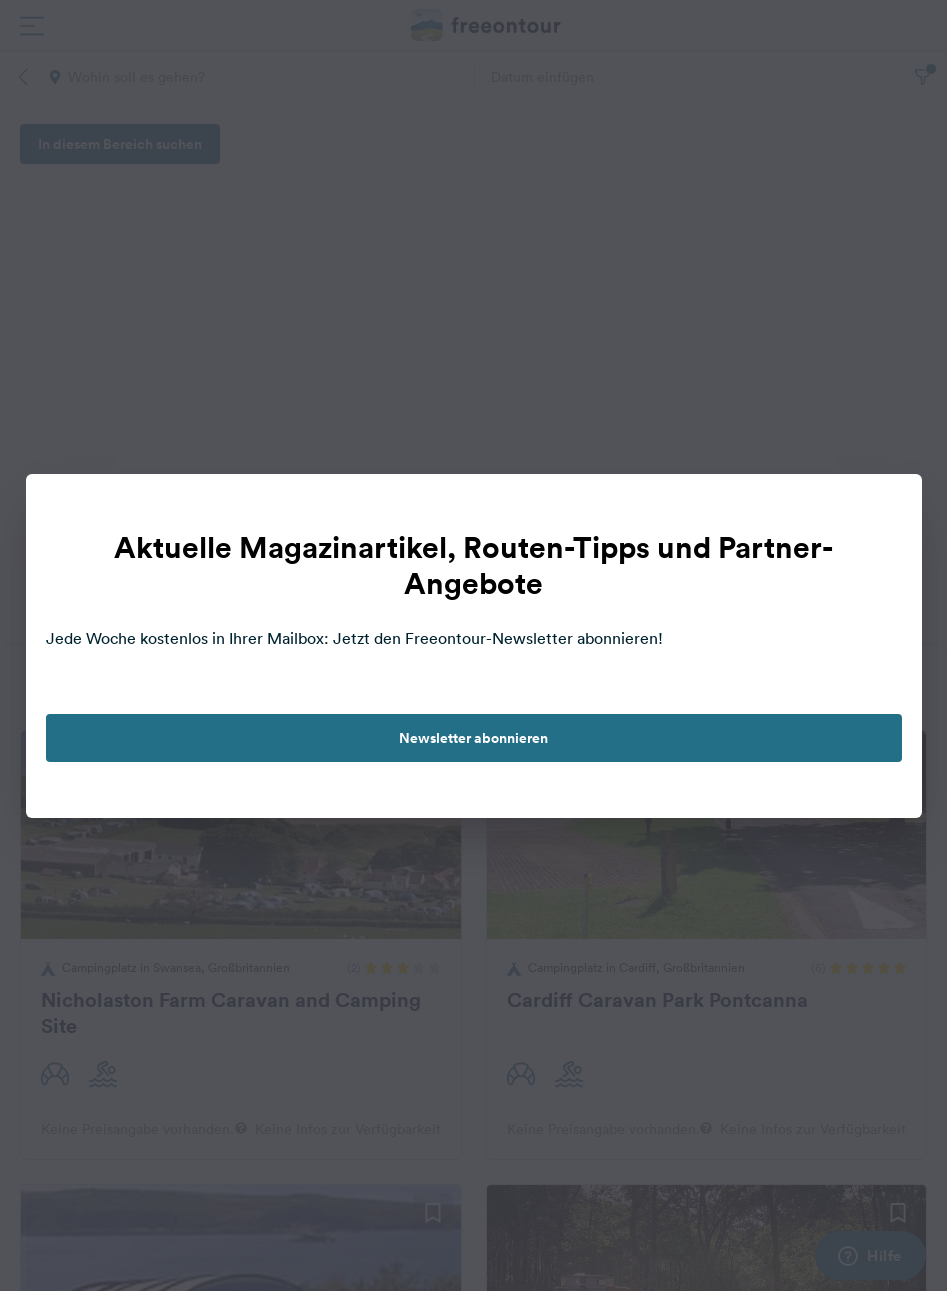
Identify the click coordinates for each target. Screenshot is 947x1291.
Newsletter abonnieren (473, 738)
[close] (886, 510)
